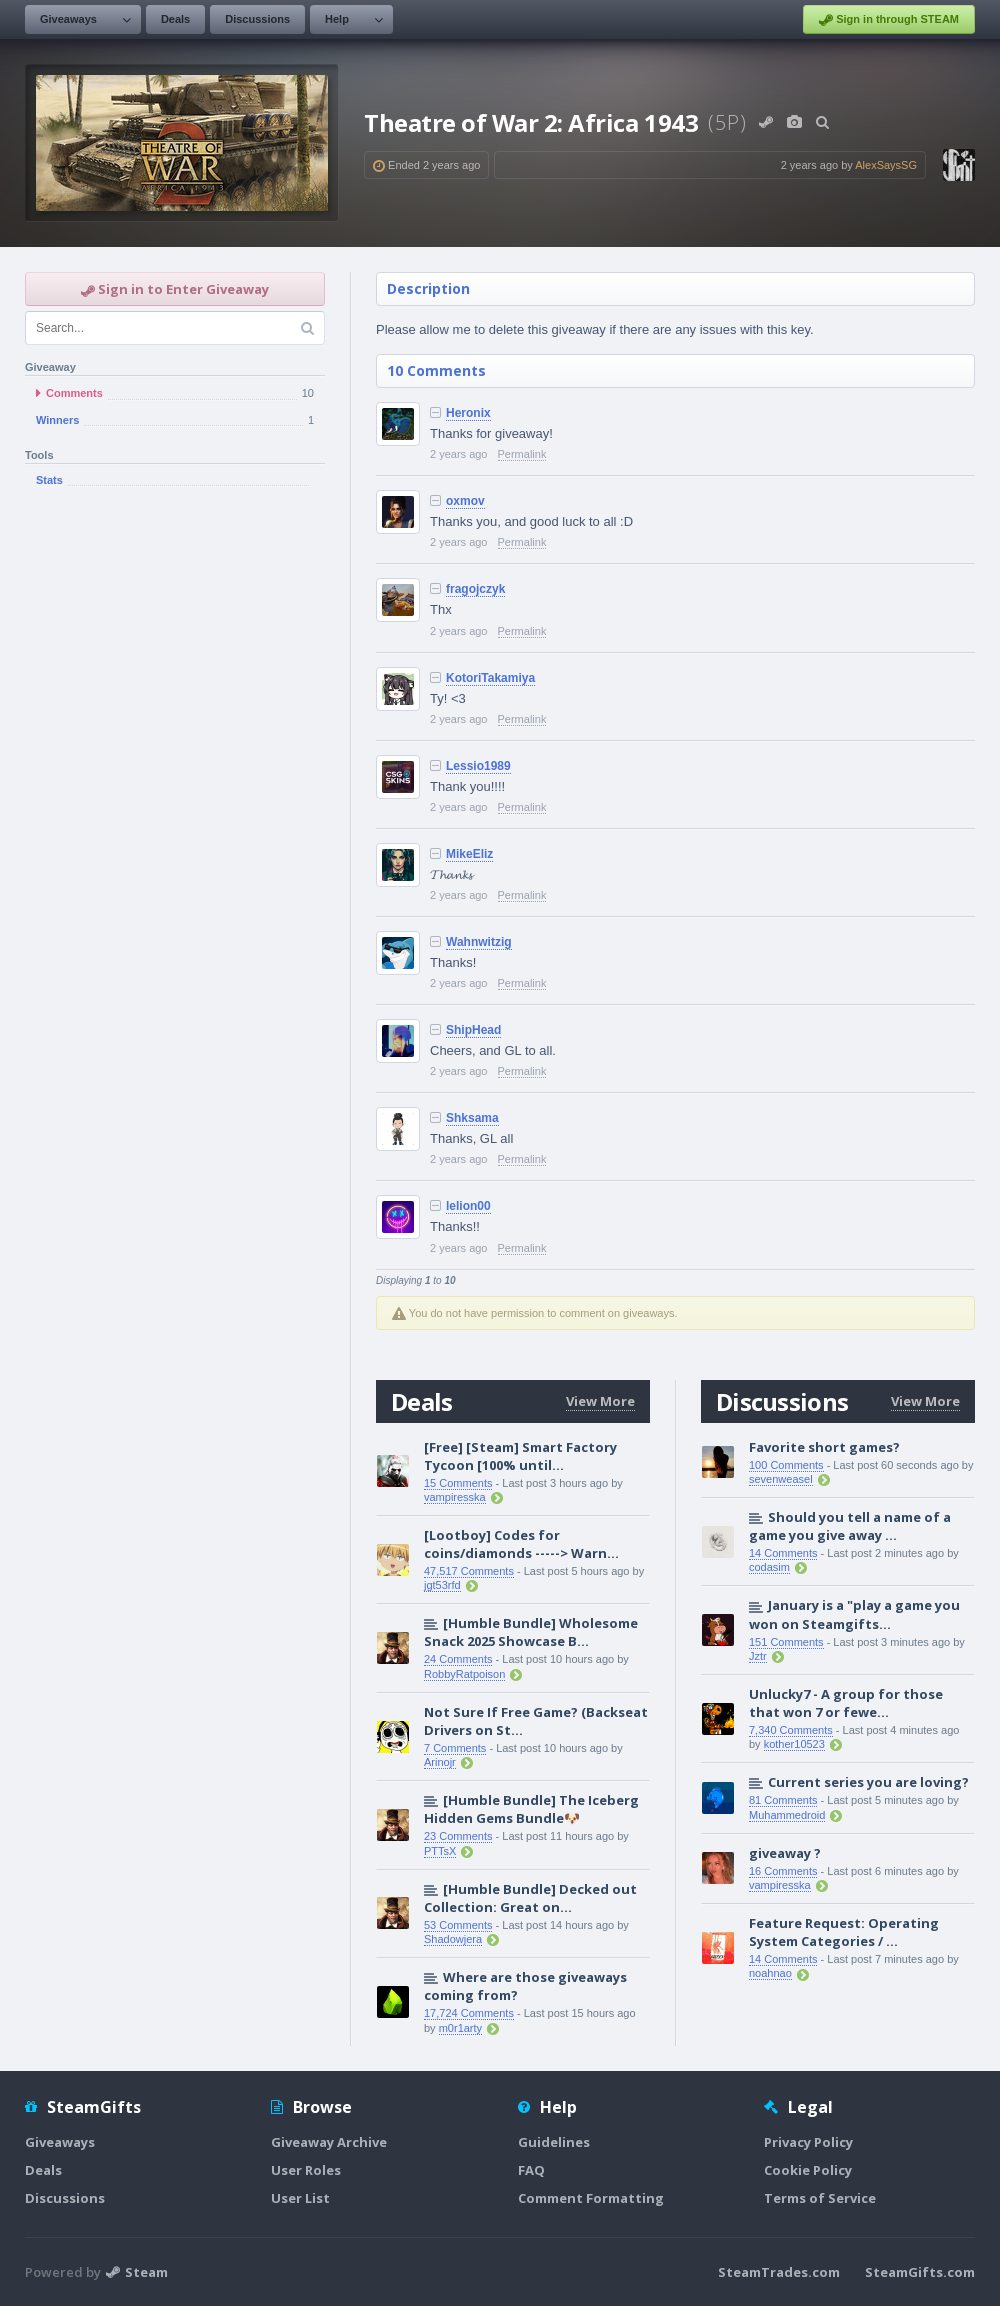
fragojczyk (475, 589)
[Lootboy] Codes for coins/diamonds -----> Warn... (521, 1544)
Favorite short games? (824, 1447)
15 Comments (458, 1483)
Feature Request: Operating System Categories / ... (844, 1932)
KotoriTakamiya (490, 678)
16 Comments (783, 1871)
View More (600, 1401)
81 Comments (783, 1800)
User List (300, 2198)
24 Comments (458, 1659)
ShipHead (473, 1030)
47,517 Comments (469, 1571)
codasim (769, 1567)
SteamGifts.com (920, 2272)
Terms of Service (820, 2198)
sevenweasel (781, 1479)
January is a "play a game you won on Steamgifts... (854, 1614)
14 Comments (783, 1553)
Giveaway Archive (329, 2142)
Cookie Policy (808, 2170)
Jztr (758, 1656)
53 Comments (458, 1925)
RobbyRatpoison (464, 1674)
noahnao (770, 1973)
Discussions (257, 19)
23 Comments (458, 1836)
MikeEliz (469, 854)
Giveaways (68, 19)
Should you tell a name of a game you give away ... (850, 1526)
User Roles (306, 2170)
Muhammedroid (787, 1815)
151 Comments (786, 1642)
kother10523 (794, 1744)
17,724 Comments (469, 2013)
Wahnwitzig (479, 942)
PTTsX (440, 1851)
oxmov (465, 501)
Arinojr (440, 1762)
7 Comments (455, 1748)
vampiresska (455, 1497)
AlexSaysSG (886, 165)
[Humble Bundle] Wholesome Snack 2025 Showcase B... (531, 1632)
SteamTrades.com (779, 2272)
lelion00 (468, 1206)
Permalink (522, 454)
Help (337, 19)
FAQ (531, 2170)
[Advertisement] (175, 653)
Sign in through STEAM (889, 20)
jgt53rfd (442, 1585)
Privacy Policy (808, 2142)
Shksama (472, 1118)
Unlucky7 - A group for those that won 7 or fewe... (846, 1703)
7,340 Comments (791, 1730)
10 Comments (436, 370)
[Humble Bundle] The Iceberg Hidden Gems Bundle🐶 (531, 1809)
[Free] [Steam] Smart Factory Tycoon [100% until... (520, 1456)
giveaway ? (785, 1853)
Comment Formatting (591, 2198)
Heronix (468, 413)
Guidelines (554, 2142)
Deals (175, 19)
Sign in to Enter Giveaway (175, 289)
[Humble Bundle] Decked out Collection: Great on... (530, 1898)
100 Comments (786, 1465)
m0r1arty (460, 2028)
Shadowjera (453, 1939)
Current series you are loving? (868, 1782)
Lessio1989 (478, 766)
